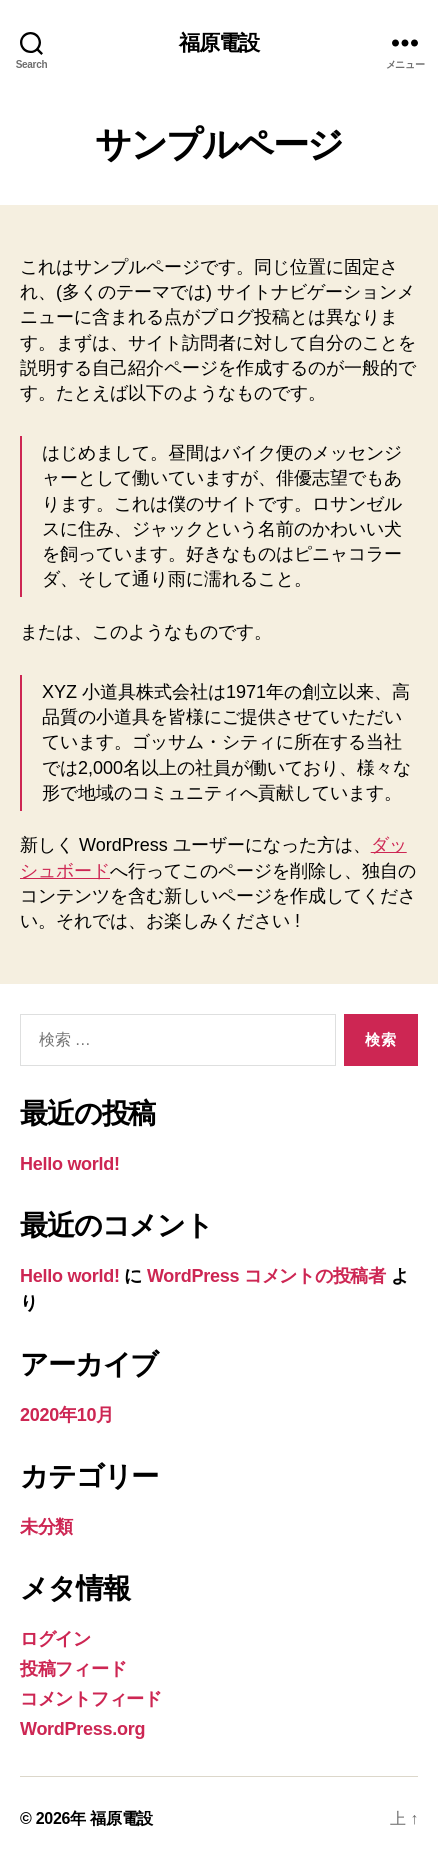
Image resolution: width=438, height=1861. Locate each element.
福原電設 (219, 42)
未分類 (46, 1527)
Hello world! (70, 1164)
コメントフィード (91, 1699)
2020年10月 (67, 1415)
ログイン (55, 1639)
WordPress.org (82, 1729)
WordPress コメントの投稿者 (266, 1276)
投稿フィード (73, 1669)
